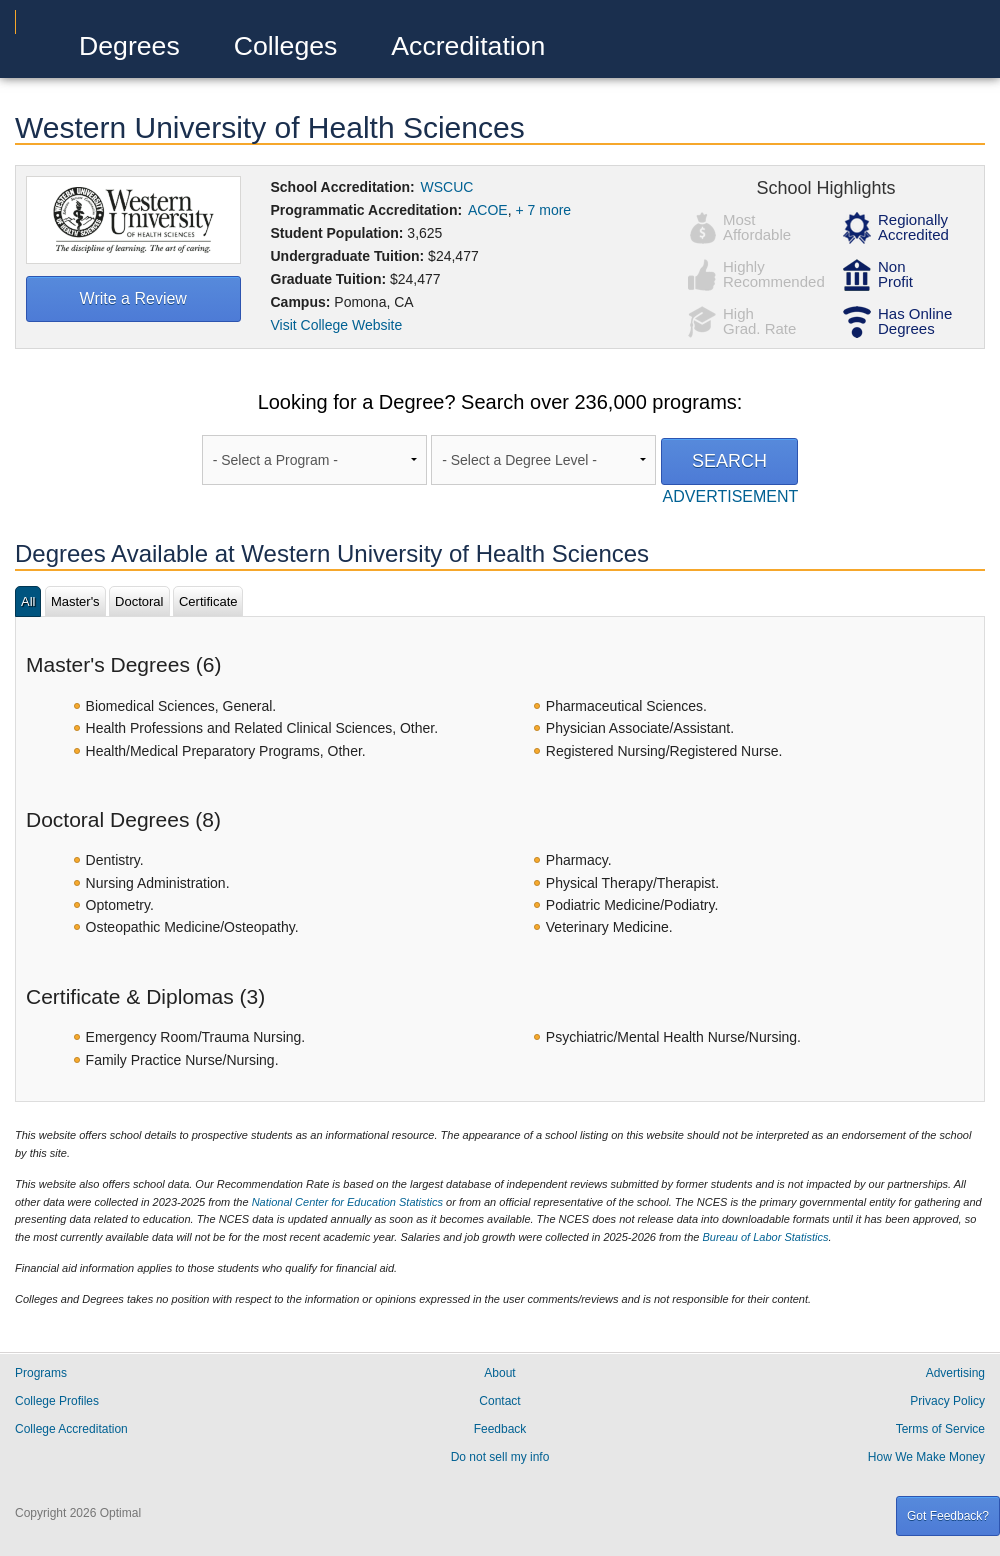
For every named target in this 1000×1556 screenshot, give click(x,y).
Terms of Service (940, 1429)
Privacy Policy (947, 1401)
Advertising (955, 1373)
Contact (499, 1401)
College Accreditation (71, 1429)
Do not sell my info (500, 1457)
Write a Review (133, 298)
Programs (41, 1373)
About (499, 1373)
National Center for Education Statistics (347, 1202)
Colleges (286, 46)
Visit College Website (337, 325)
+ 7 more (544, 210)
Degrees (129, 46)
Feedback (500, 1429)
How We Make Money (926, 1457)
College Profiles (57, 1401)
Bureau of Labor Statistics (765, 1237)
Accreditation (468, 46)
